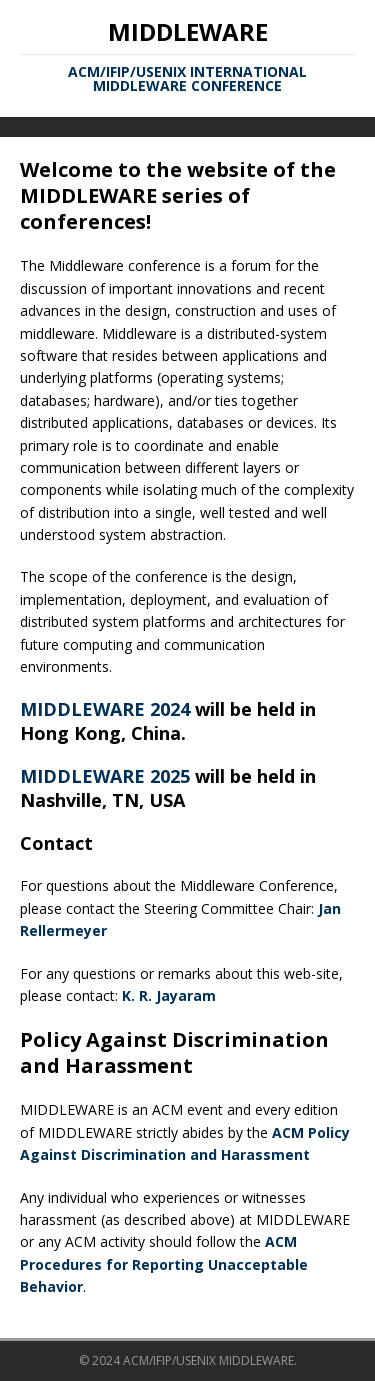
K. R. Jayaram (169, 995)
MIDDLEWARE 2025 (105, 776)
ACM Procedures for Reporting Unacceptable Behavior (164, 1264)
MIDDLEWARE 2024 (105, 709)
